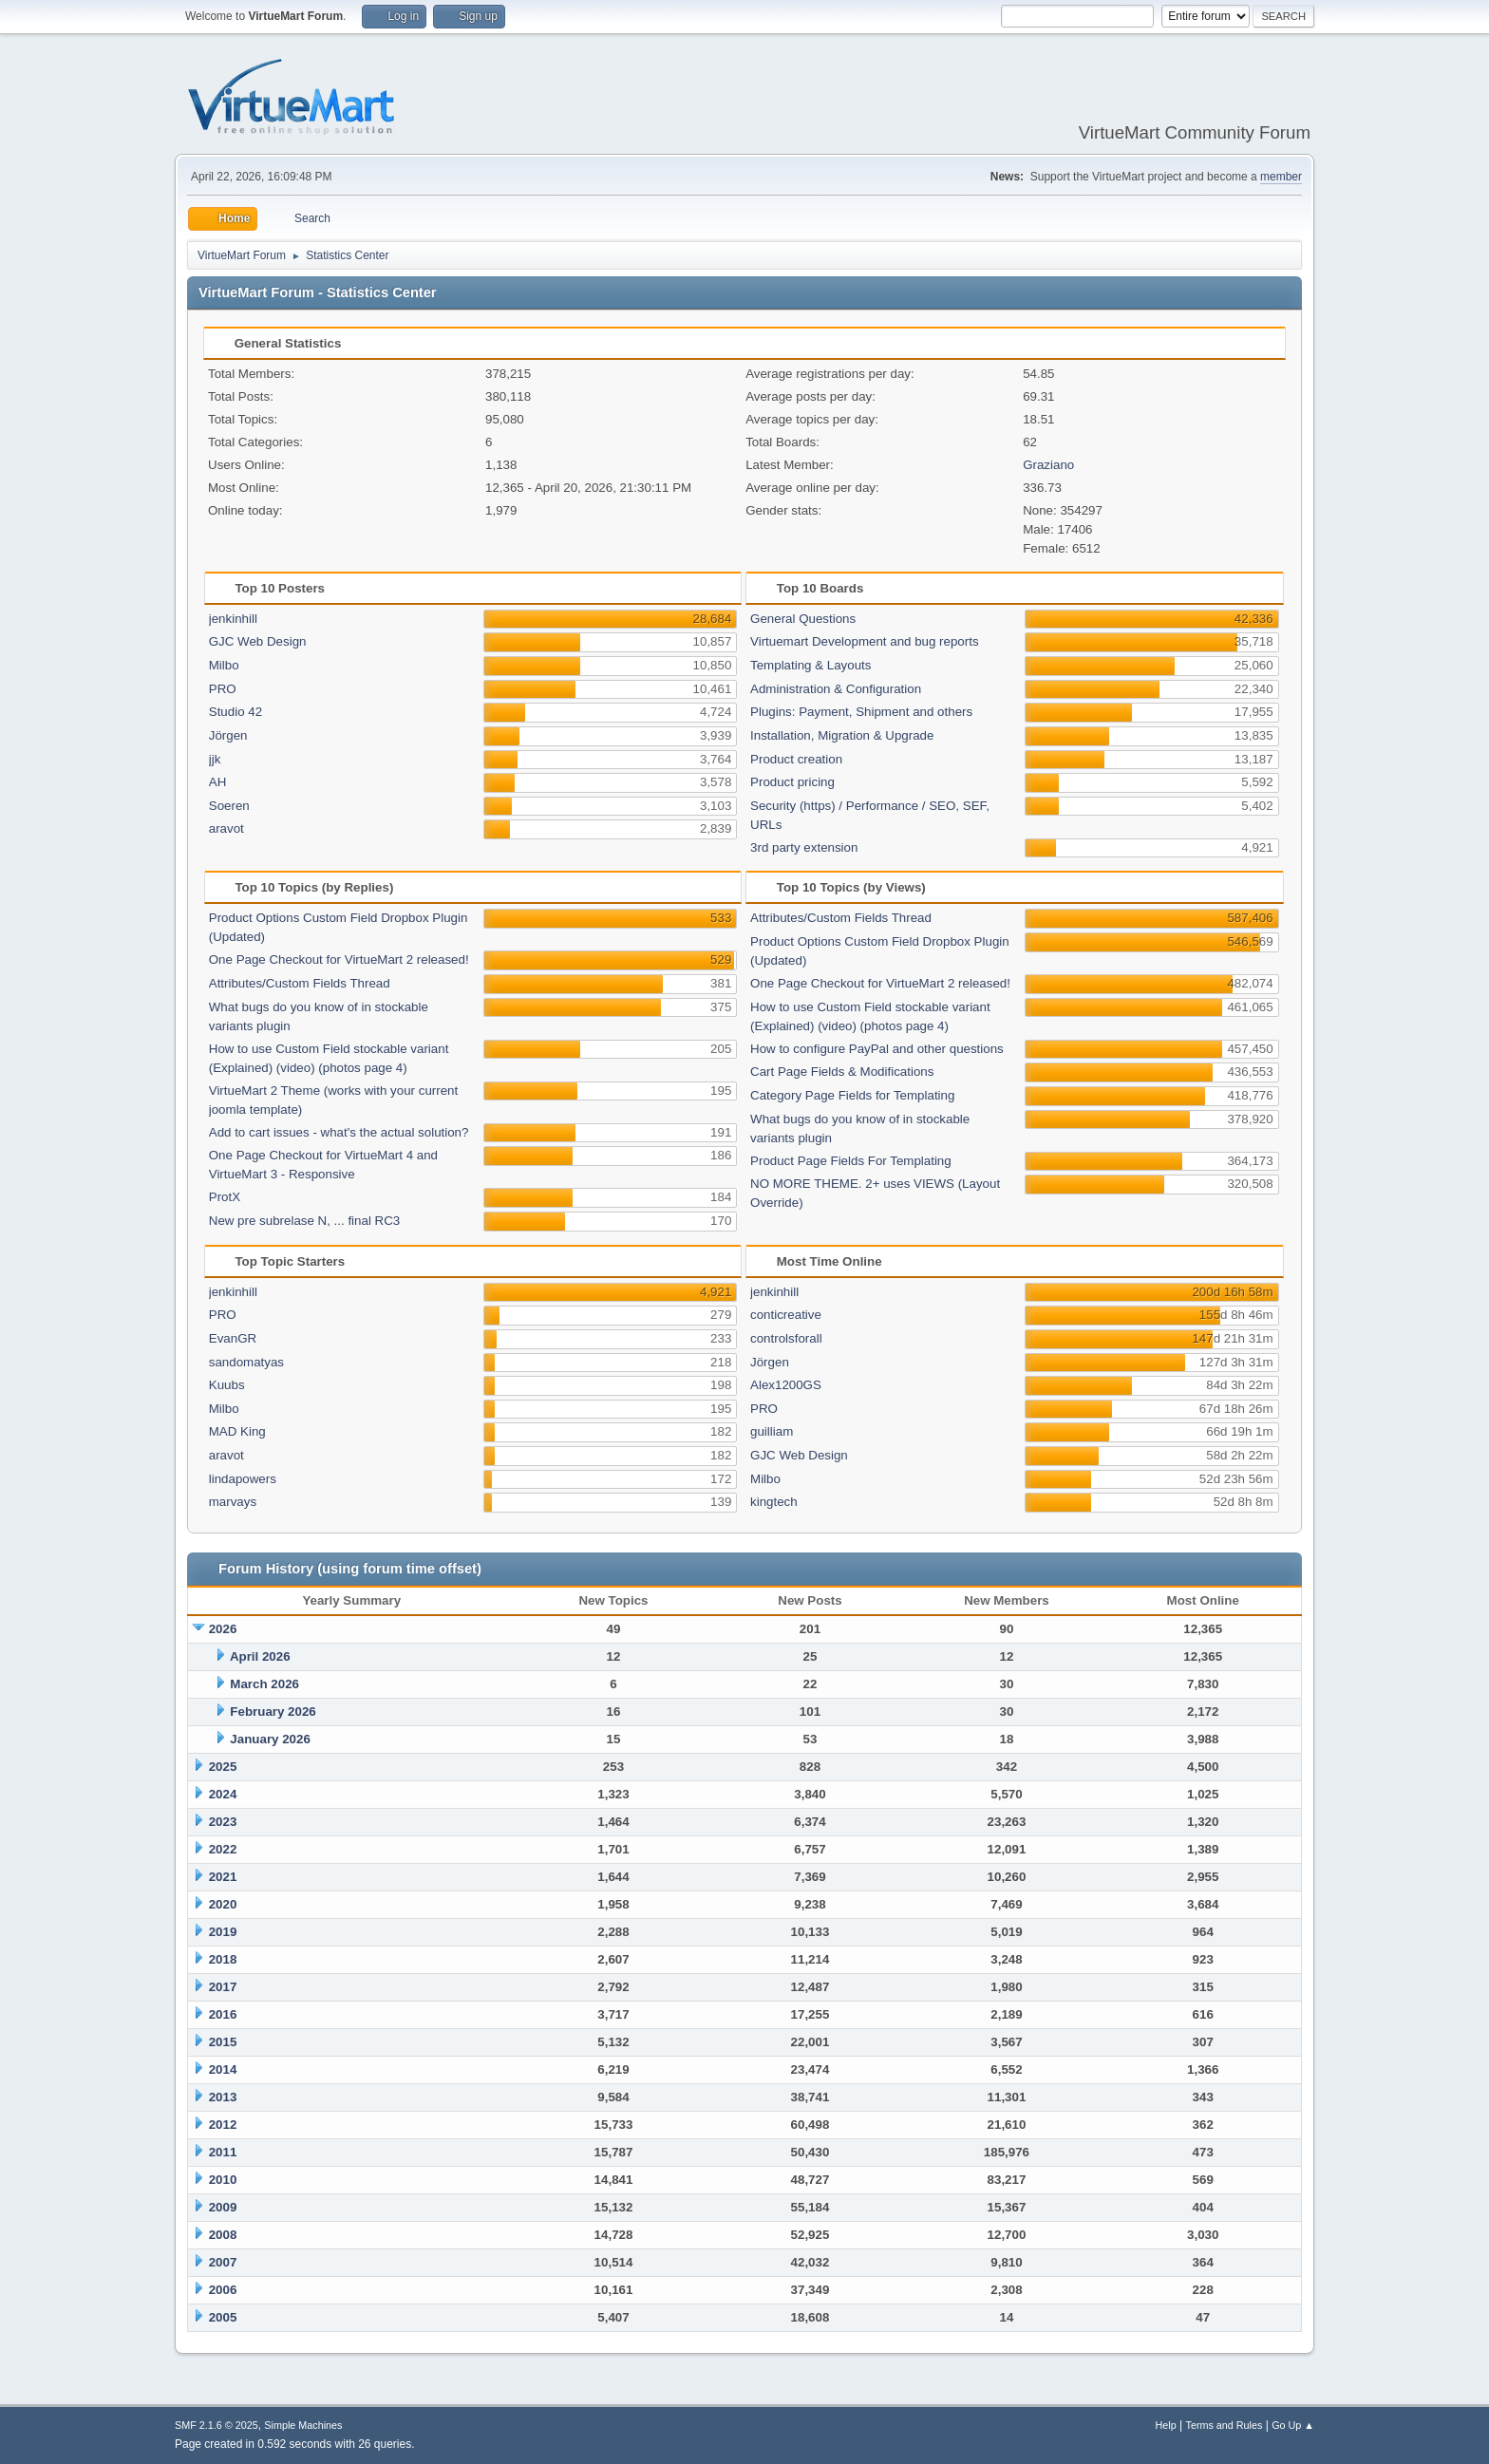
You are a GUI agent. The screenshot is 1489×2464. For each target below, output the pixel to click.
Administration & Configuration (835, 689)
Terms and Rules (1224, 2425)
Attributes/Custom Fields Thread (299, 983)
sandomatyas (246, 1362)
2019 (223, 1932)
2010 (223, 2179)
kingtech (774, 1502)
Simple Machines (303, 2425)
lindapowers (242, 1479)
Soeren (229, 806)
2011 (223, 2152)
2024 (223, 1794)
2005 (223, 2317)
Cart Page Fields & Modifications (841, 1071)
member (1281, 176)
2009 (223, 2207)
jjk (215, 759)
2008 (223, 2235)
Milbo (224, 665)
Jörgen (228, 735)
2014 (223, 2069)
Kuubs (227, 1385)
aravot (226, 828)
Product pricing (792, 782)
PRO (222, 689)
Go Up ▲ (1293, 2425)
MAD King (237, 1431)
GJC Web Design (258, 641)
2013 (223, 2097)
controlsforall (786, 1338)
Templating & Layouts (810, 665)
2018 (223, 1959)
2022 (223, 1849)
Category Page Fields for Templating (852, 1095)
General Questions (803, 618)
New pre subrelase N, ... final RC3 (304, 1220)
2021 (223, 1877)
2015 (223, 2042)
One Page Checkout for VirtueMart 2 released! (339, 959)
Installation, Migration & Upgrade (841, 735)
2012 (223, 2124)
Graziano (1048, 465)
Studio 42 (235, 712)
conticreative (785, 1314)
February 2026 (272, 1711)
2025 (223, 1766)
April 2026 (260, 1656)
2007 (223, 2262)
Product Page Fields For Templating (851, 1161)
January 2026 (270, 1739)
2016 (223, 2014)
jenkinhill (233, 618)
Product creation (796, 759)
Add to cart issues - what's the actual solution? (339, 1132)
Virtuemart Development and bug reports (864, 641)
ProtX (224, 1197)
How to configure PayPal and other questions (877, 1049)
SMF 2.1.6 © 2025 (216, 2425)
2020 (223, 1904)
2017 (223, 1987)
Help (1166, 2425)
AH (218, 782)
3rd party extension (804, 847)
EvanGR (232, 1338)
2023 (223, 1822)
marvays (232, 1502)
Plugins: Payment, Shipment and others (861, 712)
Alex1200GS (785, 1385)
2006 (223, 2290)
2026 (223, 1629)
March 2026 (264, 1684)
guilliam (771, 1431)
